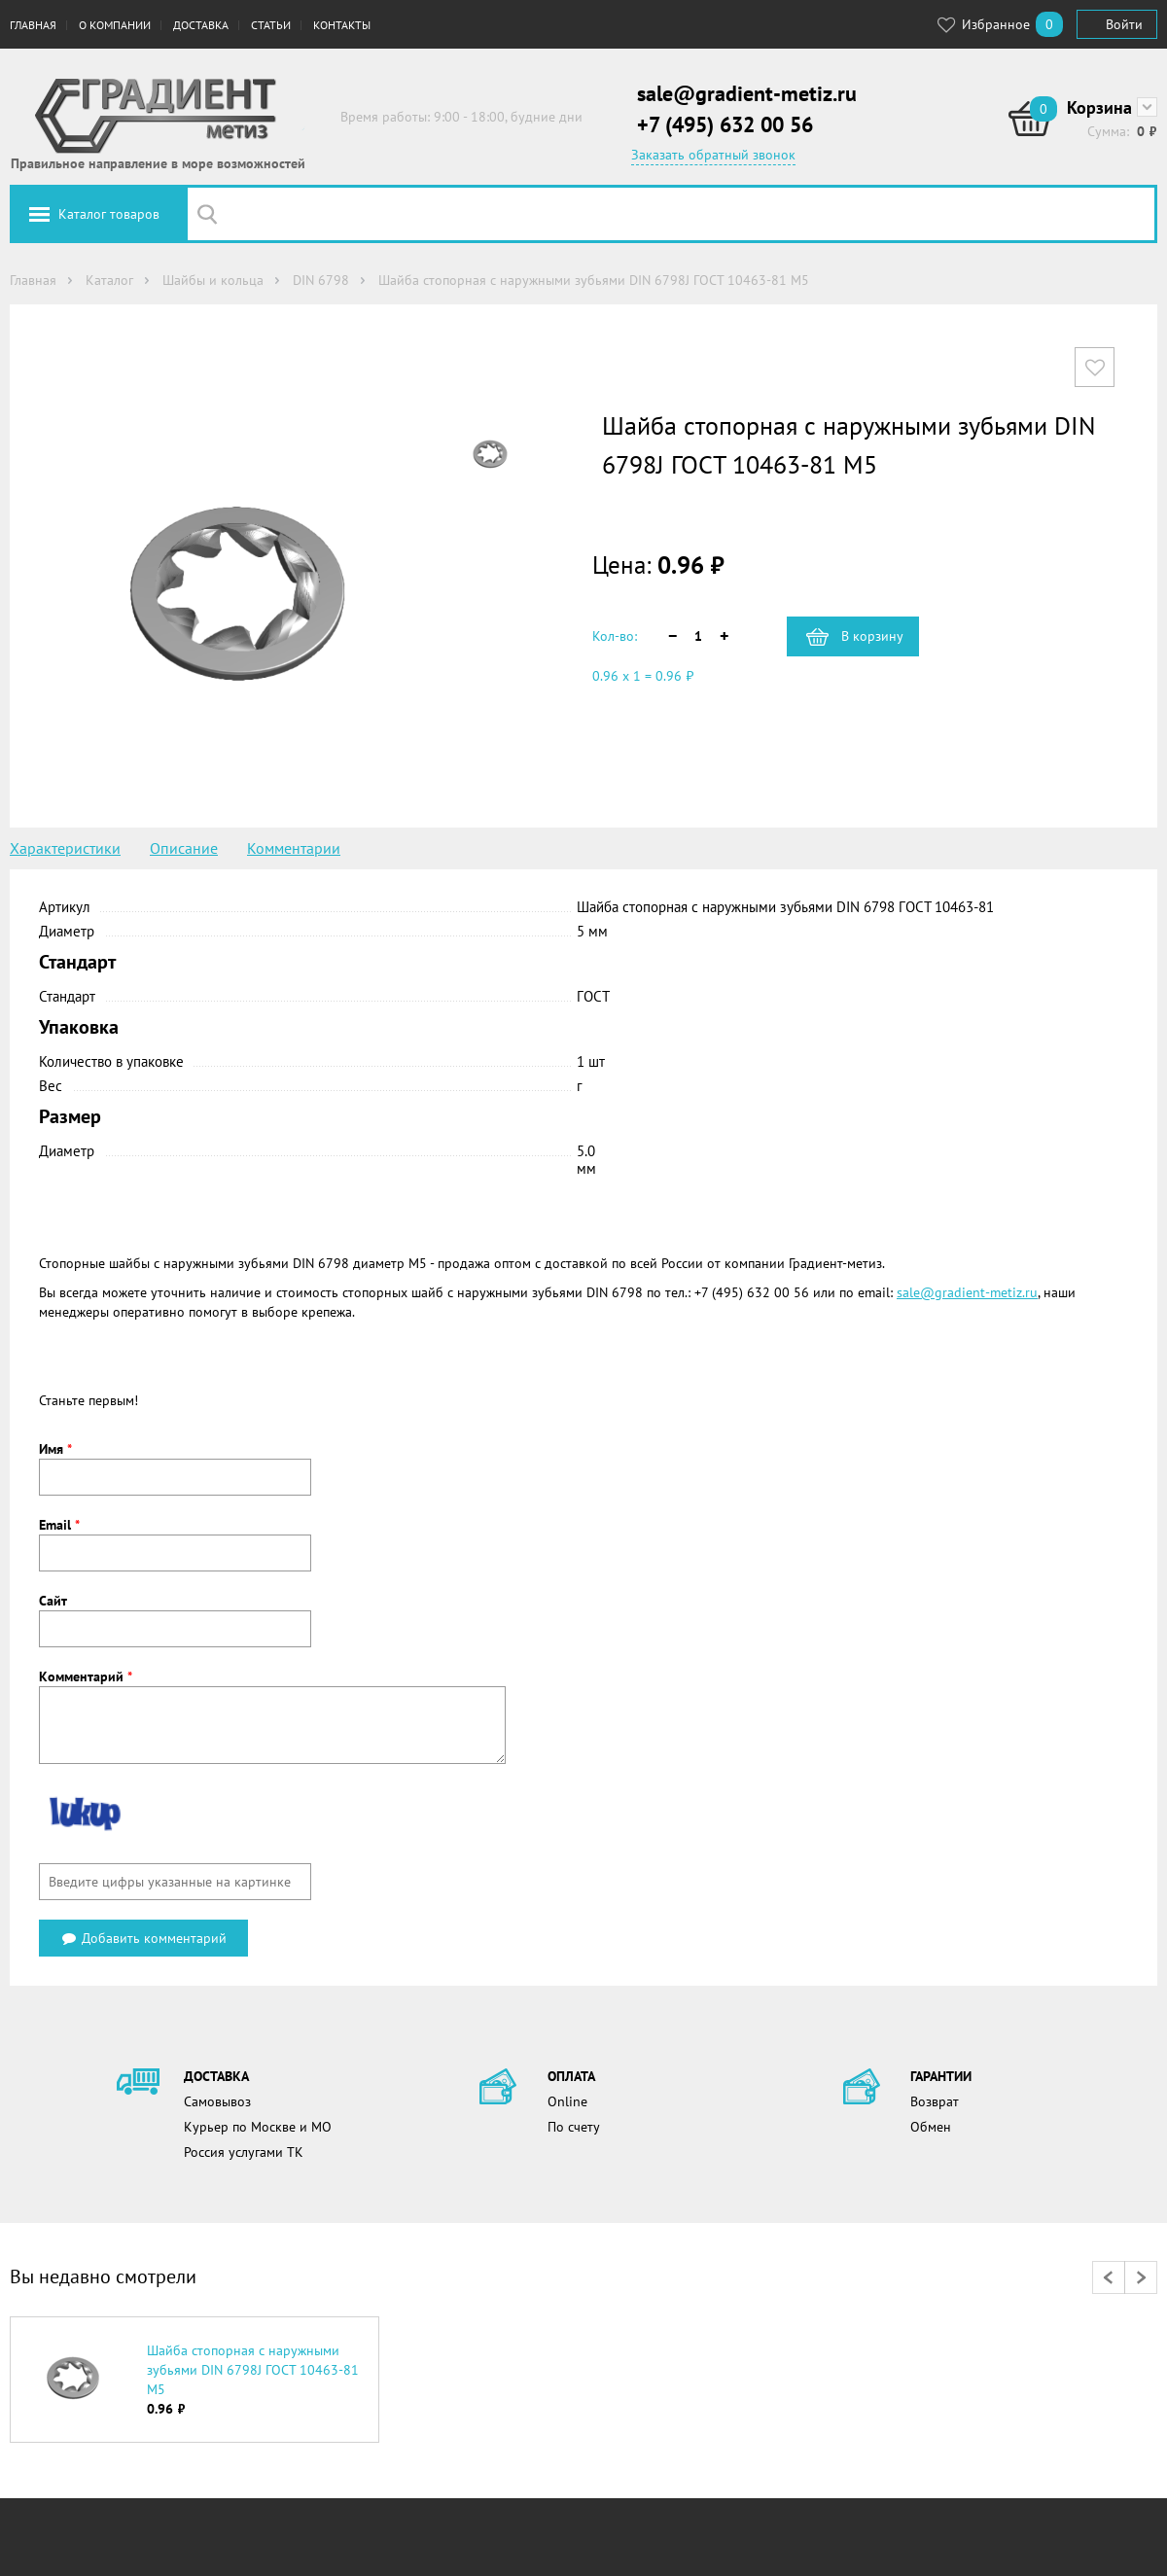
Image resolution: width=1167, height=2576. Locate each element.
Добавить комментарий (143, 1938)
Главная (33, 25)
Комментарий (85, 1676)
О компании (115, 25)
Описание (184, 848)
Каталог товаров (108, 214)
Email (59, 1525)
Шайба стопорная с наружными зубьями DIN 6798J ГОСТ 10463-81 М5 (253, 2370)
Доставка (201, 25)
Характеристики (65, 848)
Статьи (271, 25)
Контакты (342, 25)
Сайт (53, 1600)
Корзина (1099, 107)
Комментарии (293, 848)
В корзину (872, 636)
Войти (1124, 24)
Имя (55, 1449)
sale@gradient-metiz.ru (747, 93)
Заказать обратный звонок (713, 154)
